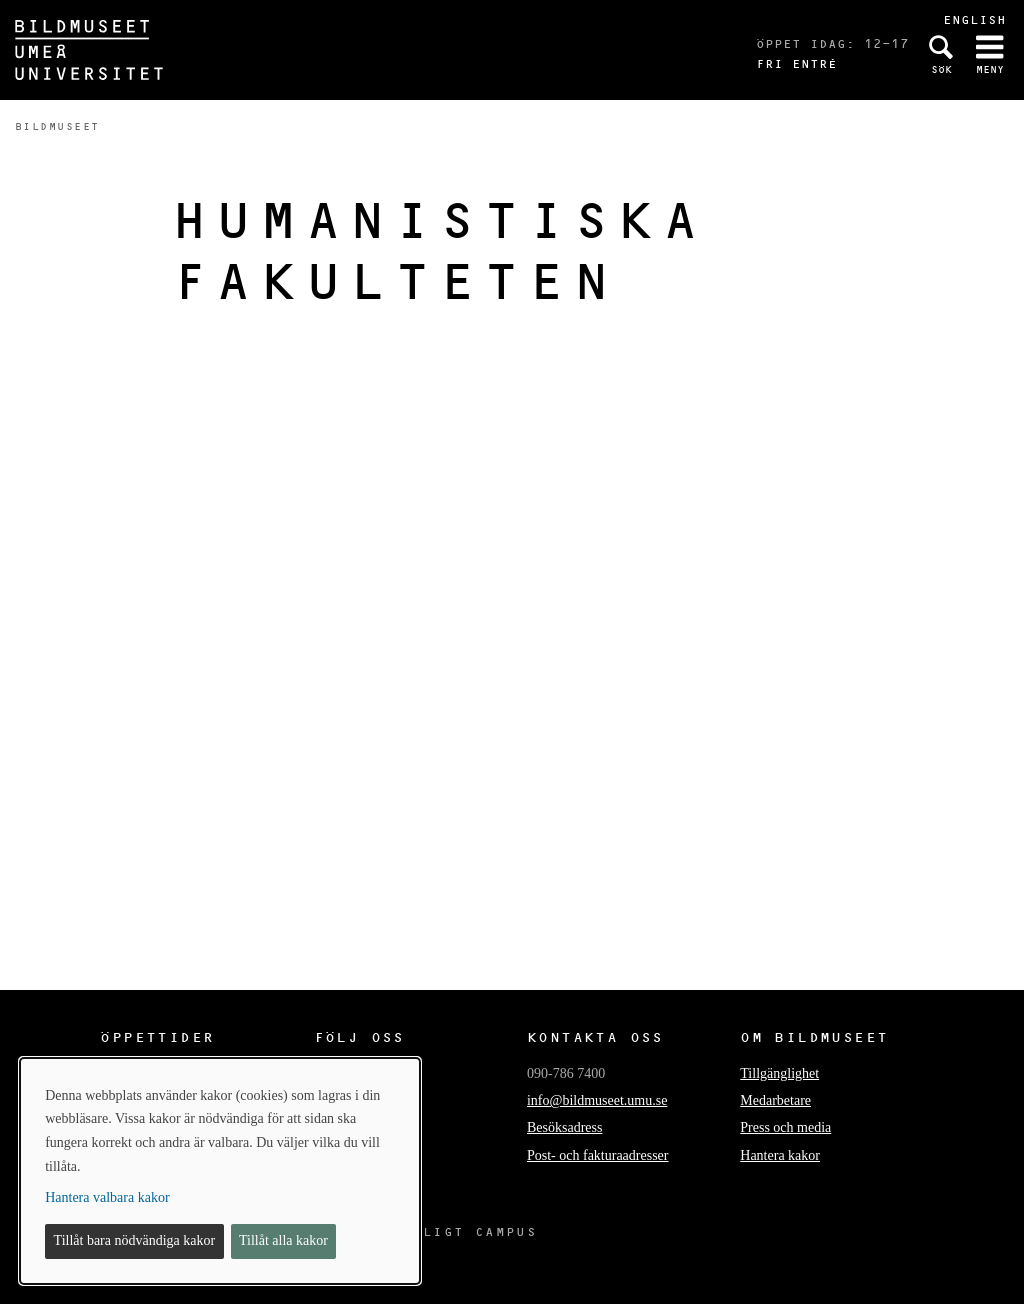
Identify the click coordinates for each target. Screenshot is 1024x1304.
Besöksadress (564, 1127)
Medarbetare (775, 1100)
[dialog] (220, 1171)
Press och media (785, 1127)
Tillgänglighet (779, 1073)
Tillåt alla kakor (283, 1240)
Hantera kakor (780, 1155)
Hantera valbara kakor (107, 1197)
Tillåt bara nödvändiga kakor (135, 1240)
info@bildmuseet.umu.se (597, 1100)
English (974, 19)
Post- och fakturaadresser (598, 1155)
